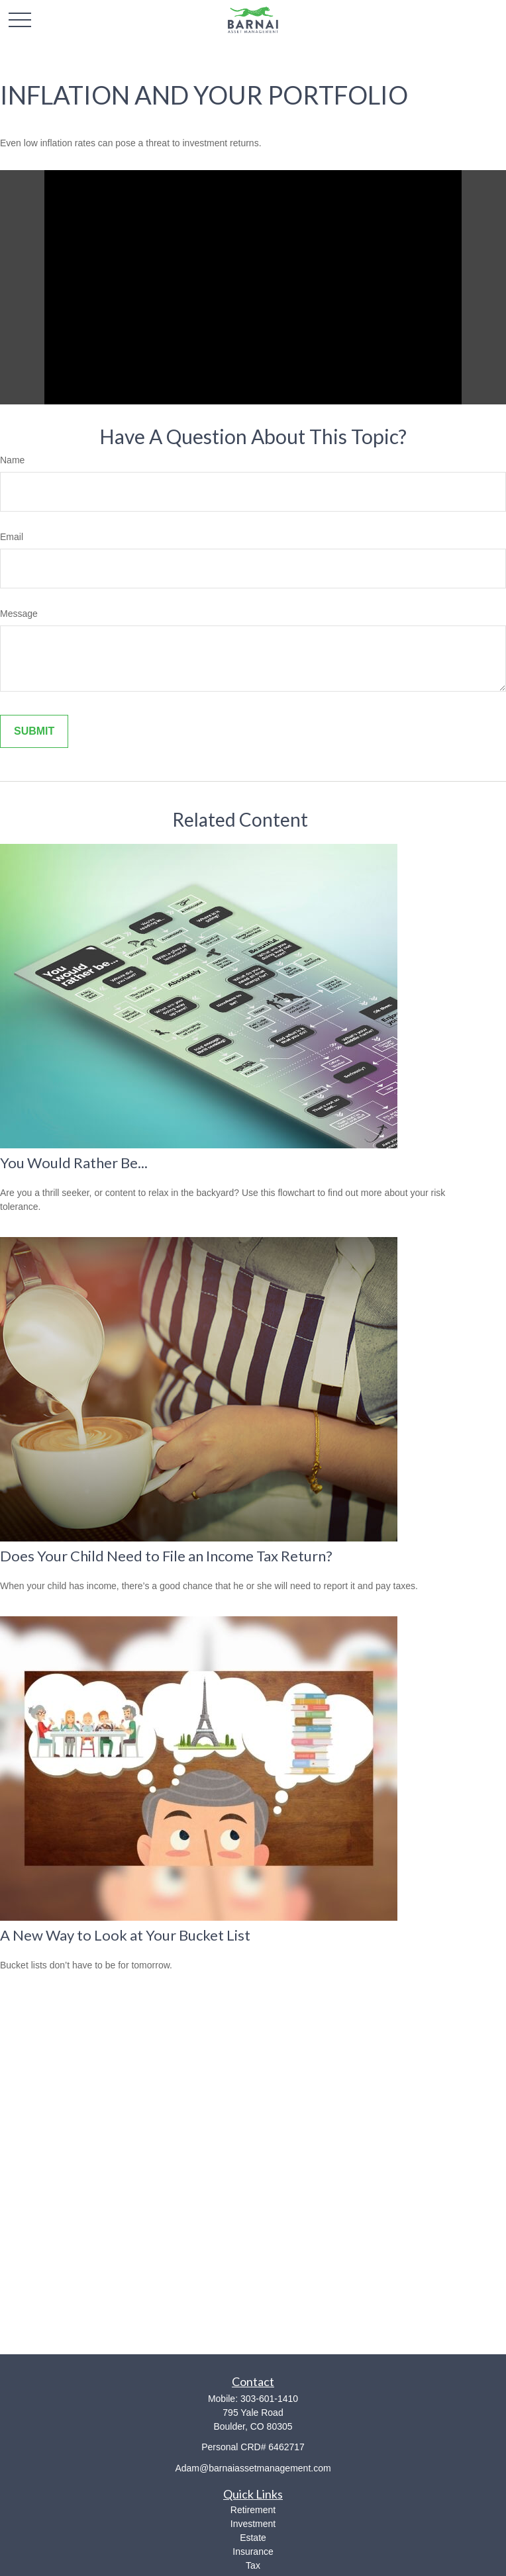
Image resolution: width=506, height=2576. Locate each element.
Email (11, 536)
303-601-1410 (269, 2398)
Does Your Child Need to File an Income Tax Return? (166, 1556)
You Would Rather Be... (74, 1163)
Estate (253, 2537)
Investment (253, 2523)
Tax (253, 2565)
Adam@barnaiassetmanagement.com (252, 2468)
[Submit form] (34, 731)
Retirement (253, 2510)
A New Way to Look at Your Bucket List (125, 1935)
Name (12, 460)
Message (19, 613)
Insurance (252, 2551)
